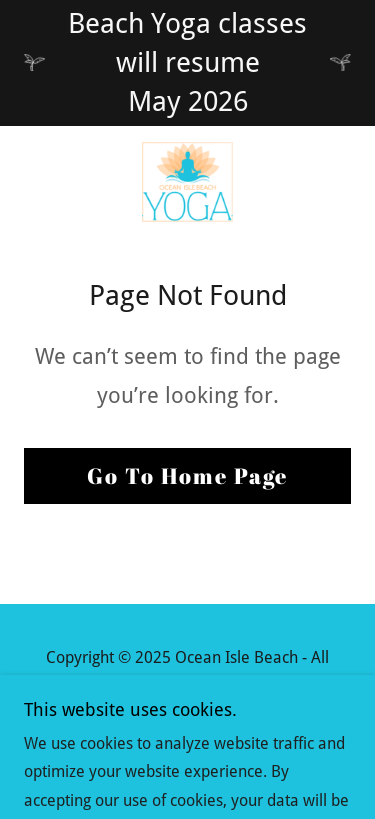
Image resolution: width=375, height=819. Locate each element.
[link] (188, 182)
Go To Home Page (187, 475)
